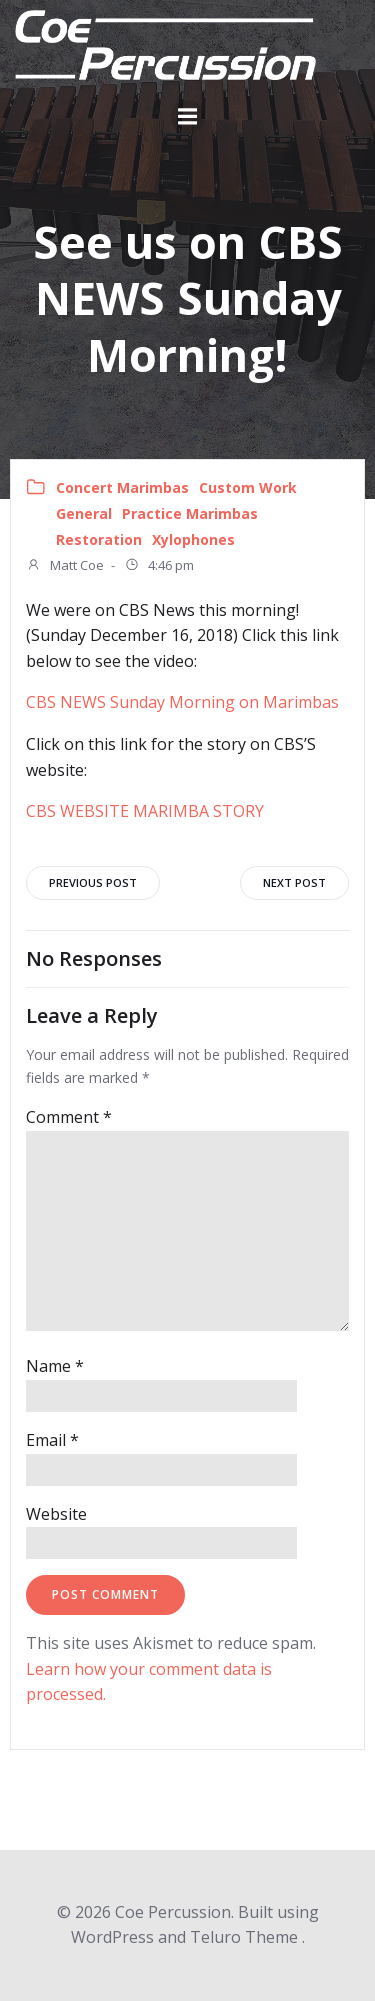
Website (56, 1514)
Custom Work (248, 487)
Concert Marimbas (122, 487)
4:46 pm (159, 567)
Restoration (99, 539)
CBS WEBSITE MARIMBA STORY (145, 811)
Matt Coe (65, 567)
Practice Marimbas (190, 513)
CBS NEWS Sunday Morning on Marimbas (182, 702)
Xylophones (193, 539)
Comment (69, 1117)
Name (55, 1366)
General (84, 513)
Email (52, 1440)
